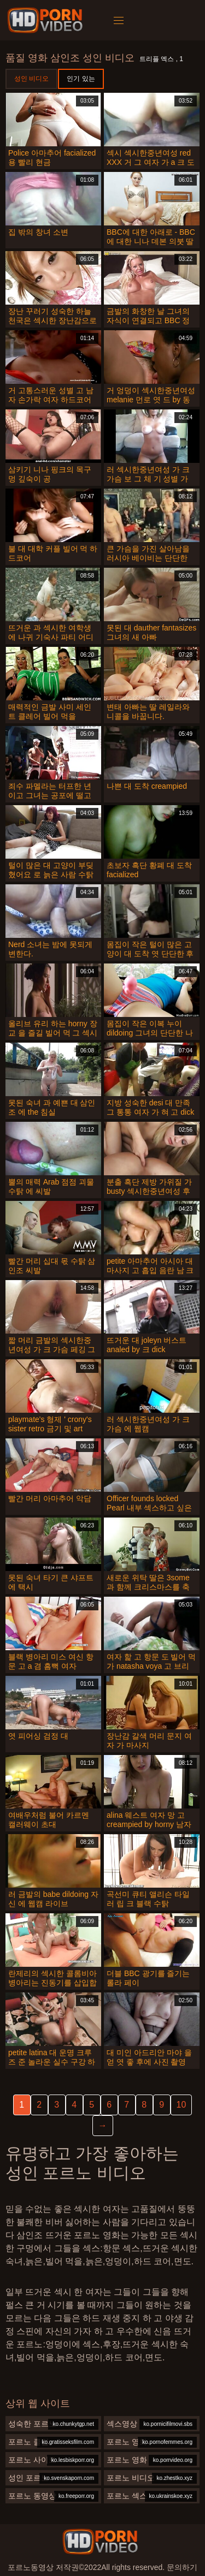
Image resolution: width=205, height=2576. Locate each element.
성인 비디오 (31, 78)
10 (181, 2104)
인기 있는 (81, 78)
